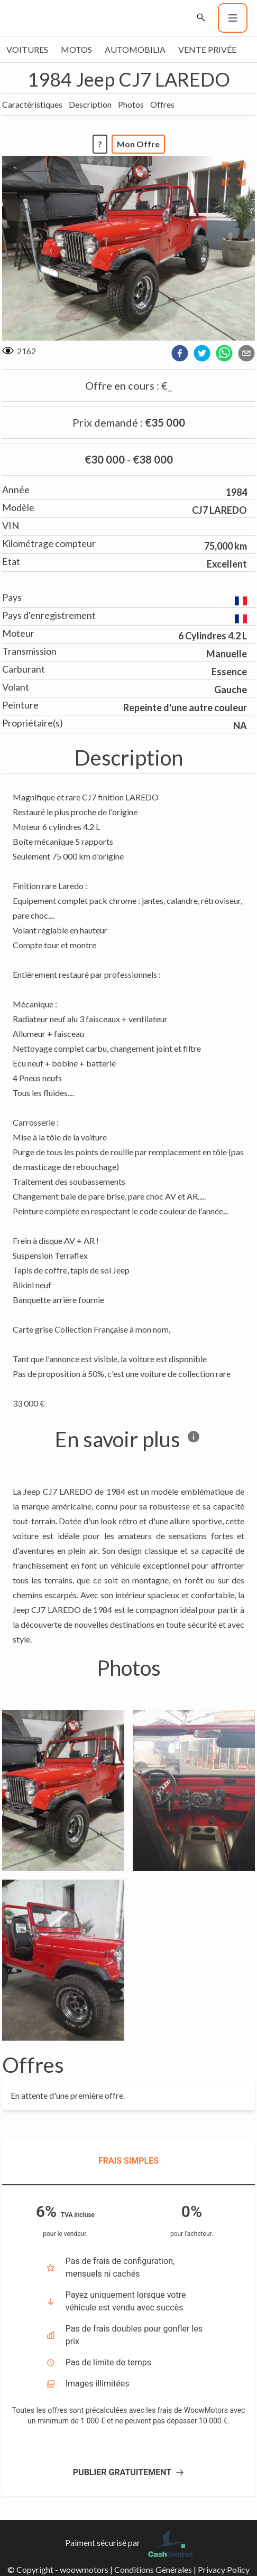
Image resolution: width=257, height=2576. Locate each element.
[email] (246, 353)
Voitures (27, 49)
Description (90, 104)
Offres (162, 104)
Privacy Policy (224, 2569)
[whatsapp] (224, 353)
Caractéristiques (32, 104)
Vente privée (207, 49)
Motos (76, 49)
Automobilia (135, 49)
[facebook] (179, 353)
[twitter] (202, 353)
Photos (131, 104)
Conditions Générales (153, 2569)
